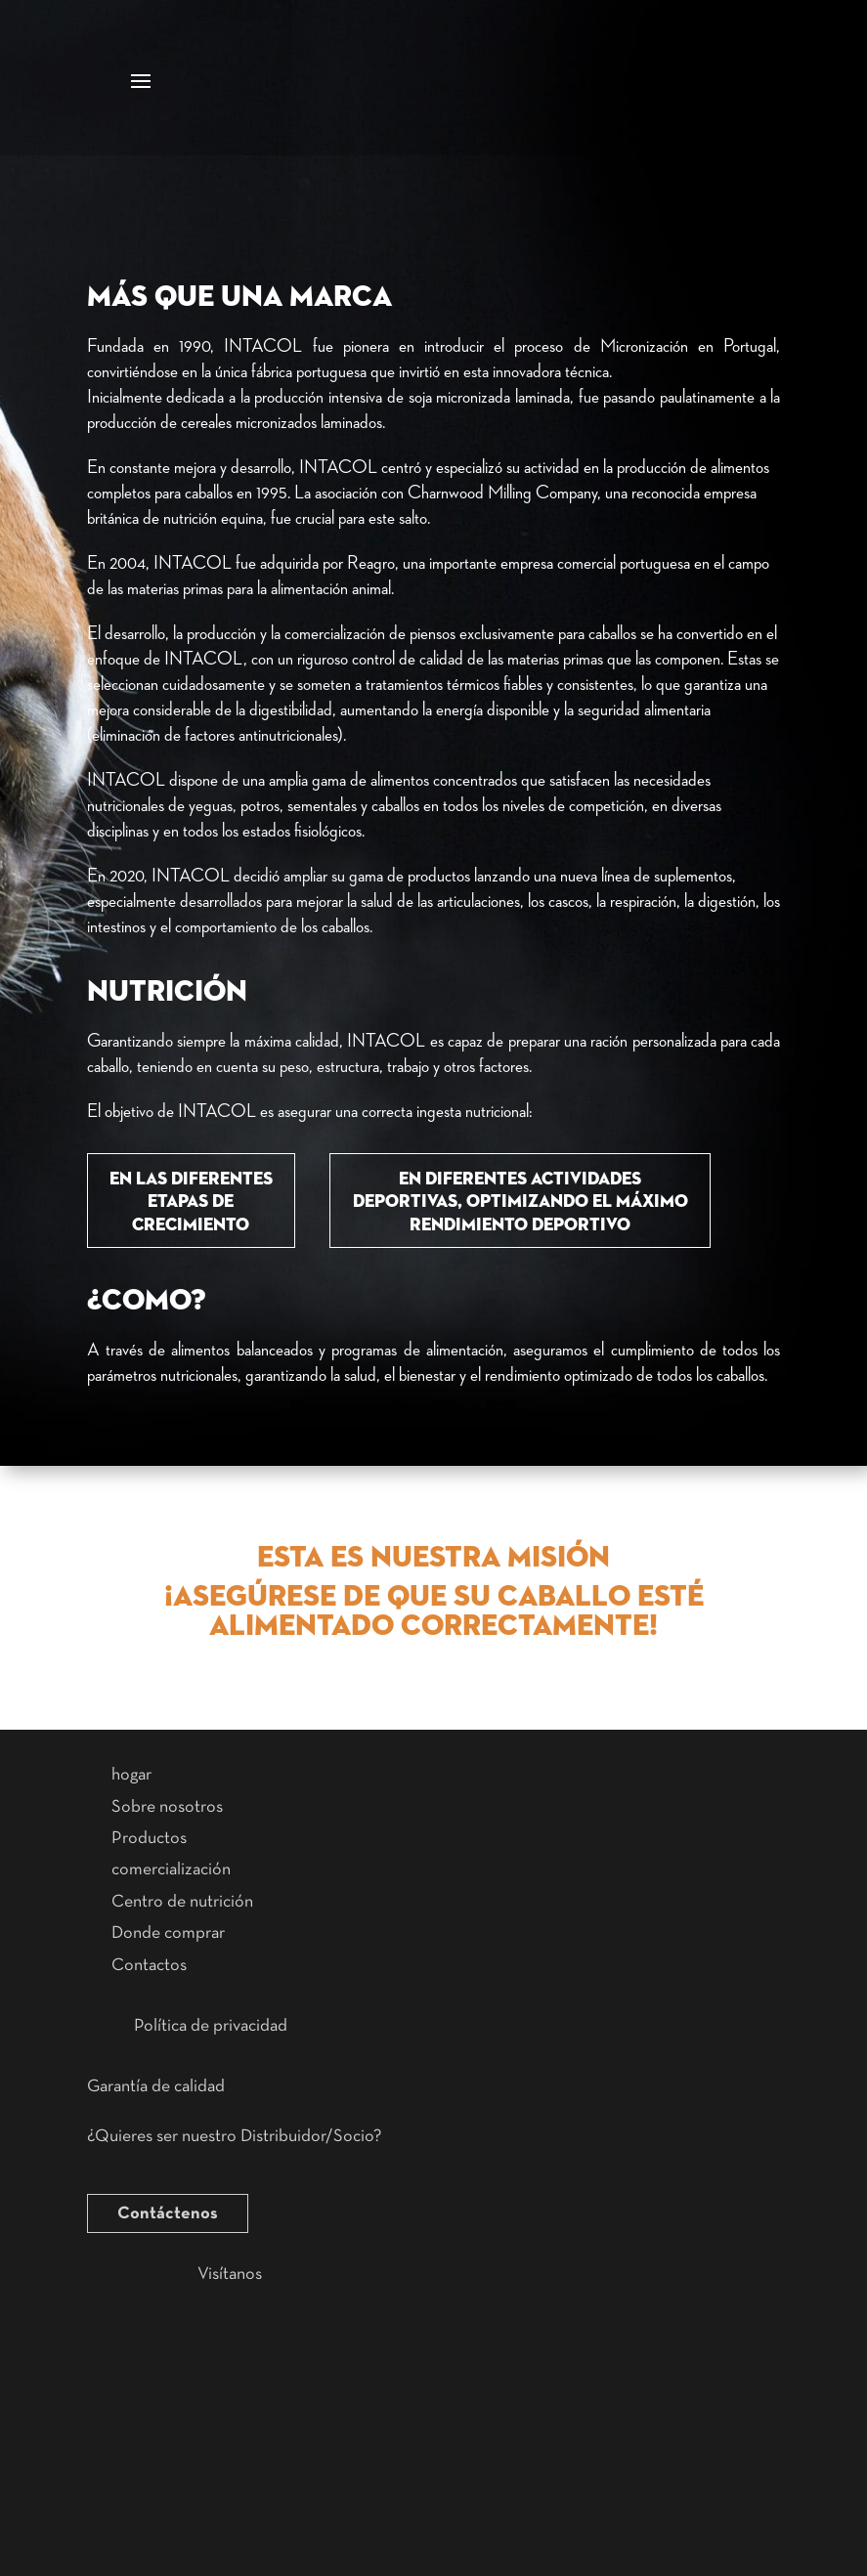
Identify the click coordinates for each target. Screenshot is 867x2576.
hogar (131, 1774)
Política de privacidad (210, 2026)
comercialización (171, 1869)
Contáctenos (167, 2213)
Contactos (149, 1965)
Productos (149, 1838)
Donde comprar (168, 1933)
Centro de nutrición (182, 1902)
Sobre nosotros (167, 1807)
